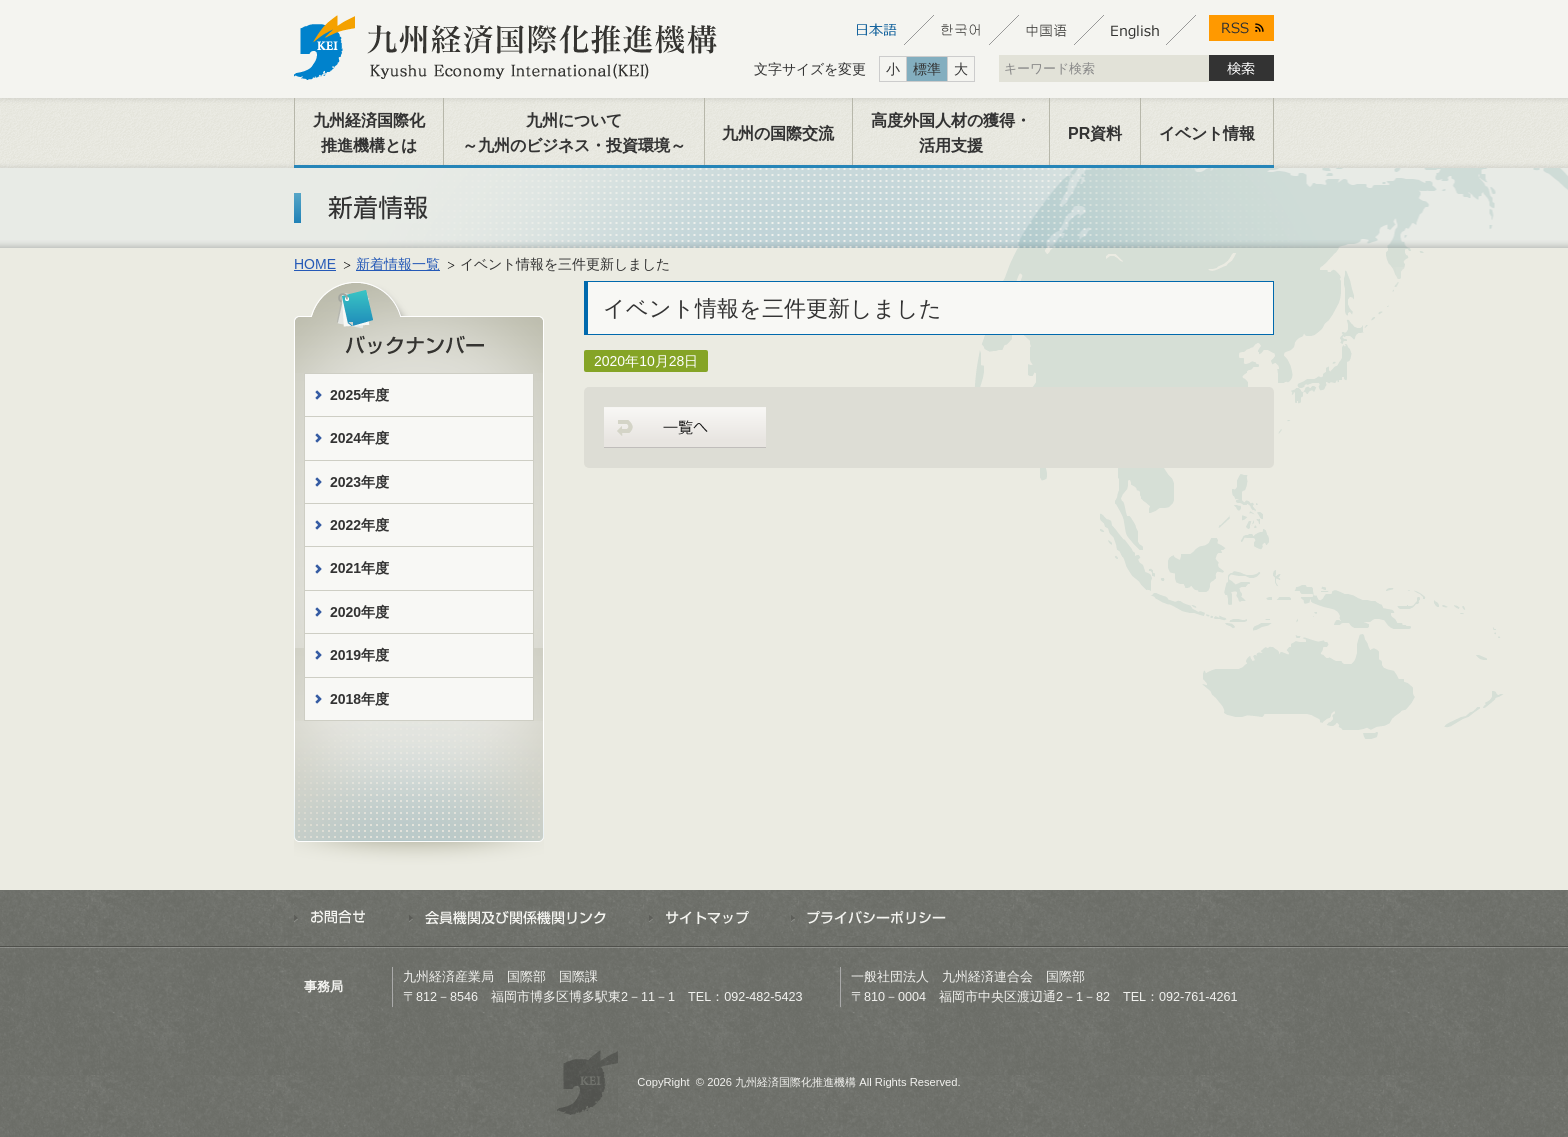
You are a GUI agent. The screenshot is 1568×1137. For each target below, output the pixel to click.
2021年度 (359, 568)
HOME (315, 264)
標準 (927, 69)
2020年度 (359, 612)
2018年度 (359, 699)
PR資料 (1095, 133)
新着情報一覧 (398, 264)
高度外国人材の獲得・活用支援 (951, 133)
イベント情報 (1207, 133)
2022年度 (359, 525)
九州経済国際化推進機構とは (369, 133)
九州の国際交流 (778, 133)
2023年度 (359, 482)
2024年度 (359, 438)
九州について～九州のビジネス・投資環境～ (574, 133)
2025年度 (359, 395)
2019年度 (359, 655)
